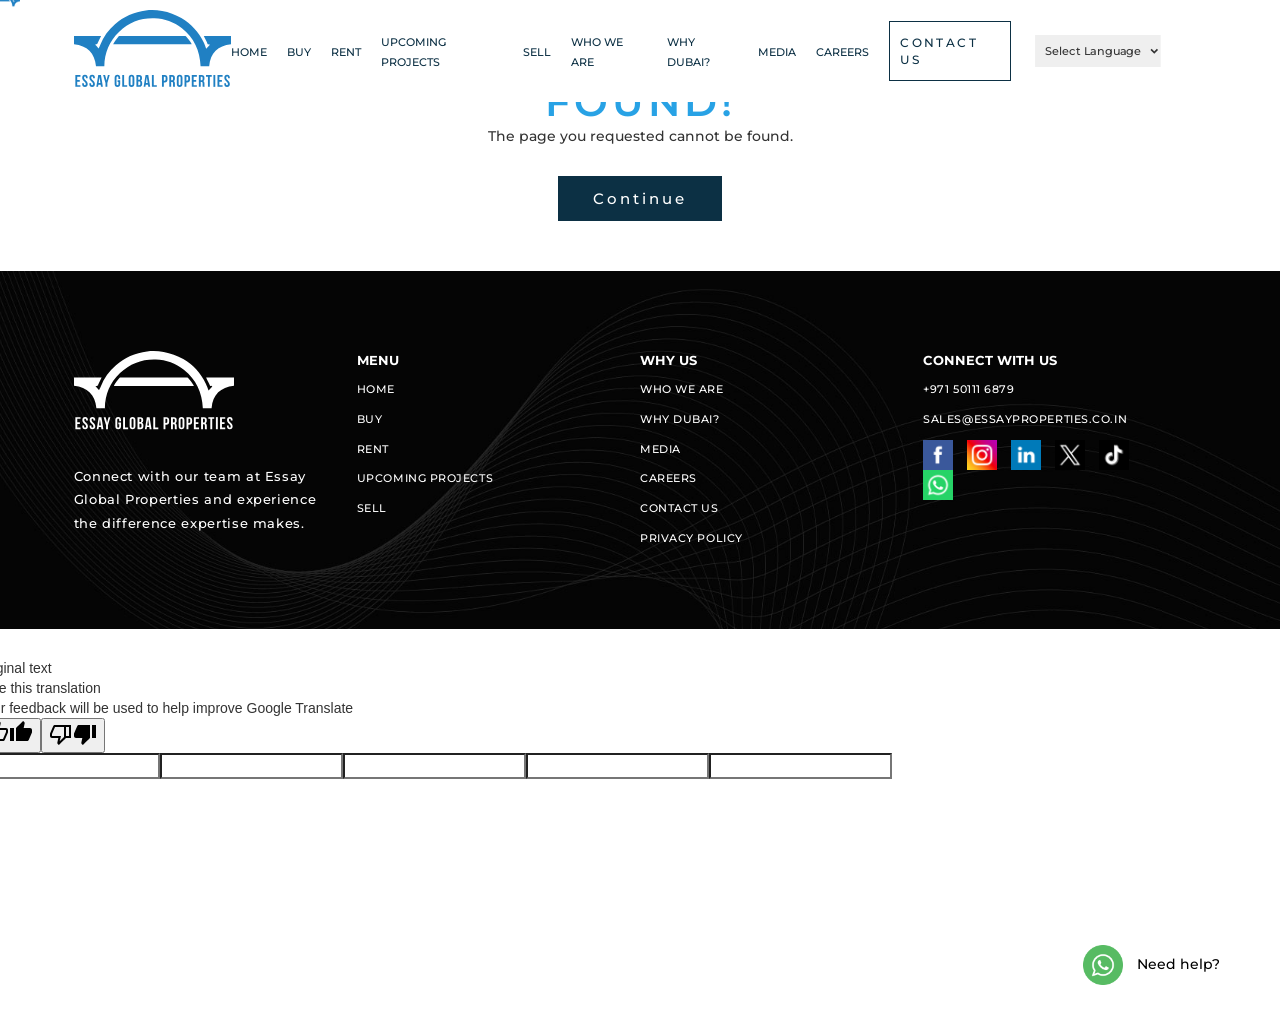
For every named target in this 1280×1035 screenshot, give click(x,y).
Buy (299, 52)
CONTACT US (939, 51)
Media (777, 52)
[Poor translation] (73, 735)
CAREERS (842, 52)
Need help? (1151, 965)
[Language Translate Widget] (1098, 51)
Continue (640, 198)
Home (249, 52)
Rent (346, 52)
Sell (537, 52)
